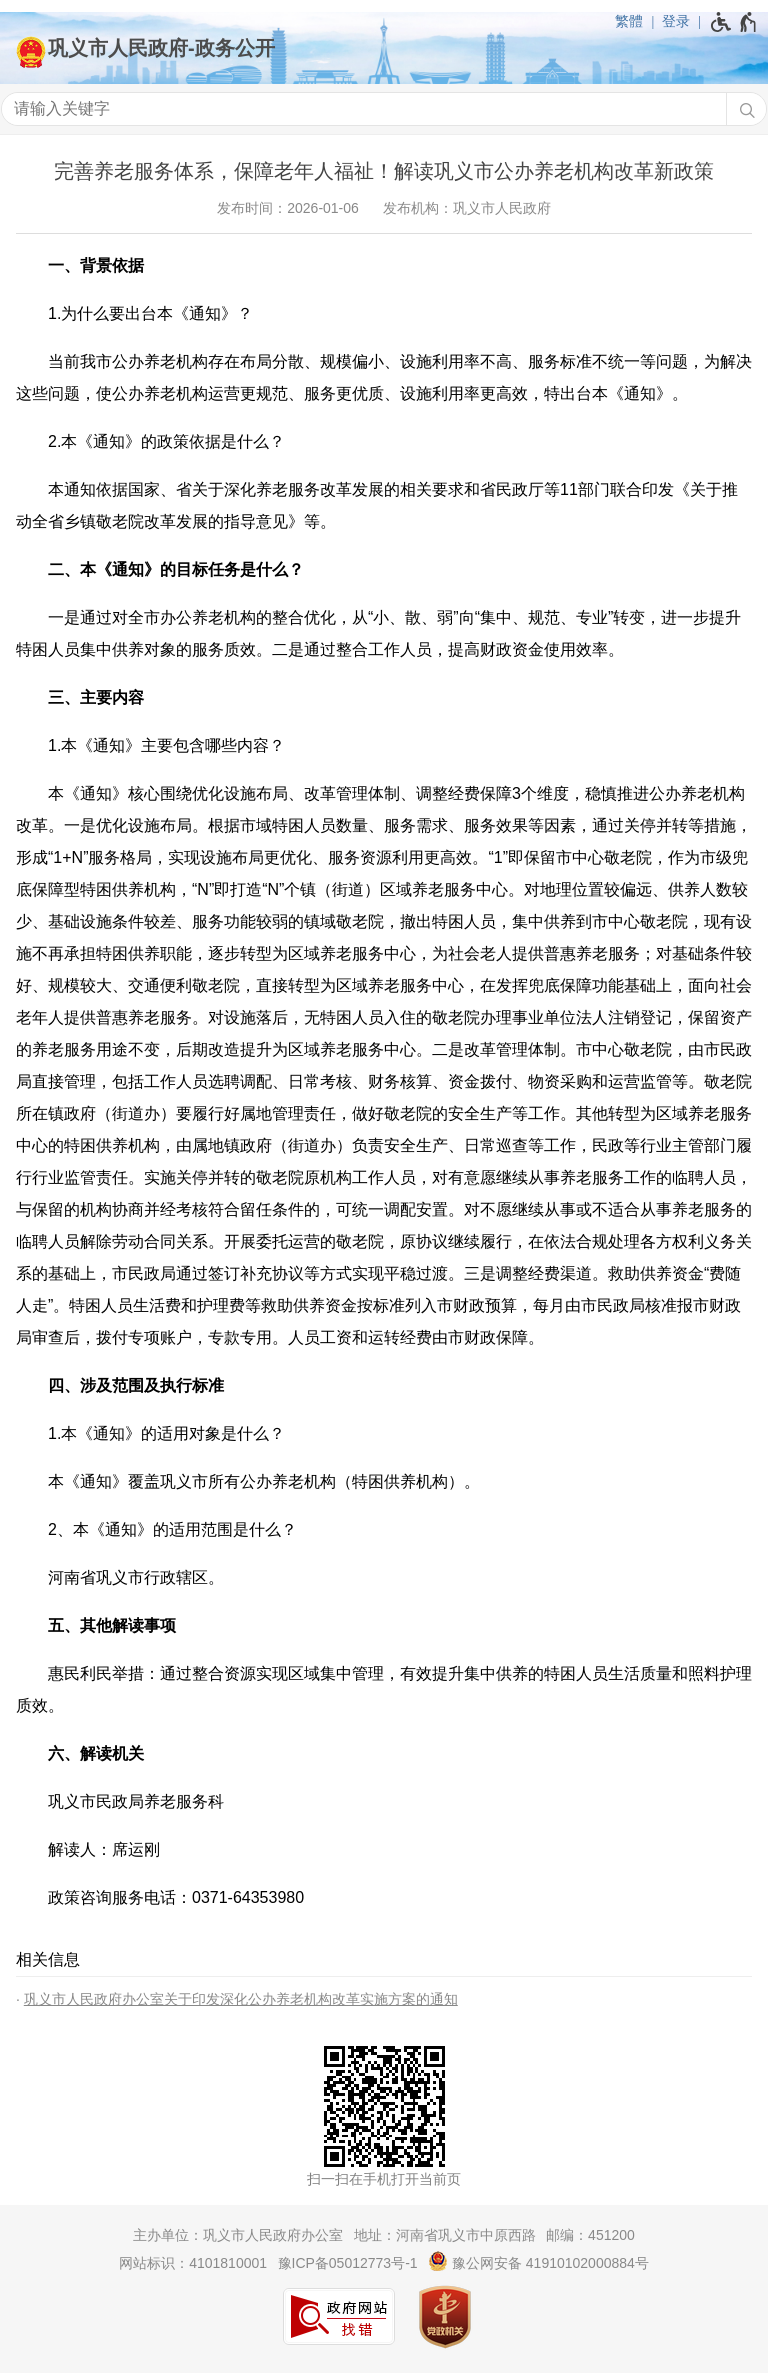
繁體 (629, 21)
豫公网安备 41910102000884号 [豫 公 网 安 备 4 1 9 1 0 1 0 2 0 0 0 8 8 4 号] (538, 2261)
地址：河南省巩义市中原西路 (445, 2235)
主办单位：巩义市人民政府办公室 (238, 2235)
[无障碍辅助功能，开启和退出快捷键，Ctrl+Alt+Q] (734, 22)
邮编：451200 (590, 2235)
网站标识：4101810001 (193, 2263)
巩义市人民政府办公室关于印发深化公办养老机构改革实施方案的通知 (241, 1999)
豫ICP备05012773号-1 (348, 2263)
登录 (676, 21)
